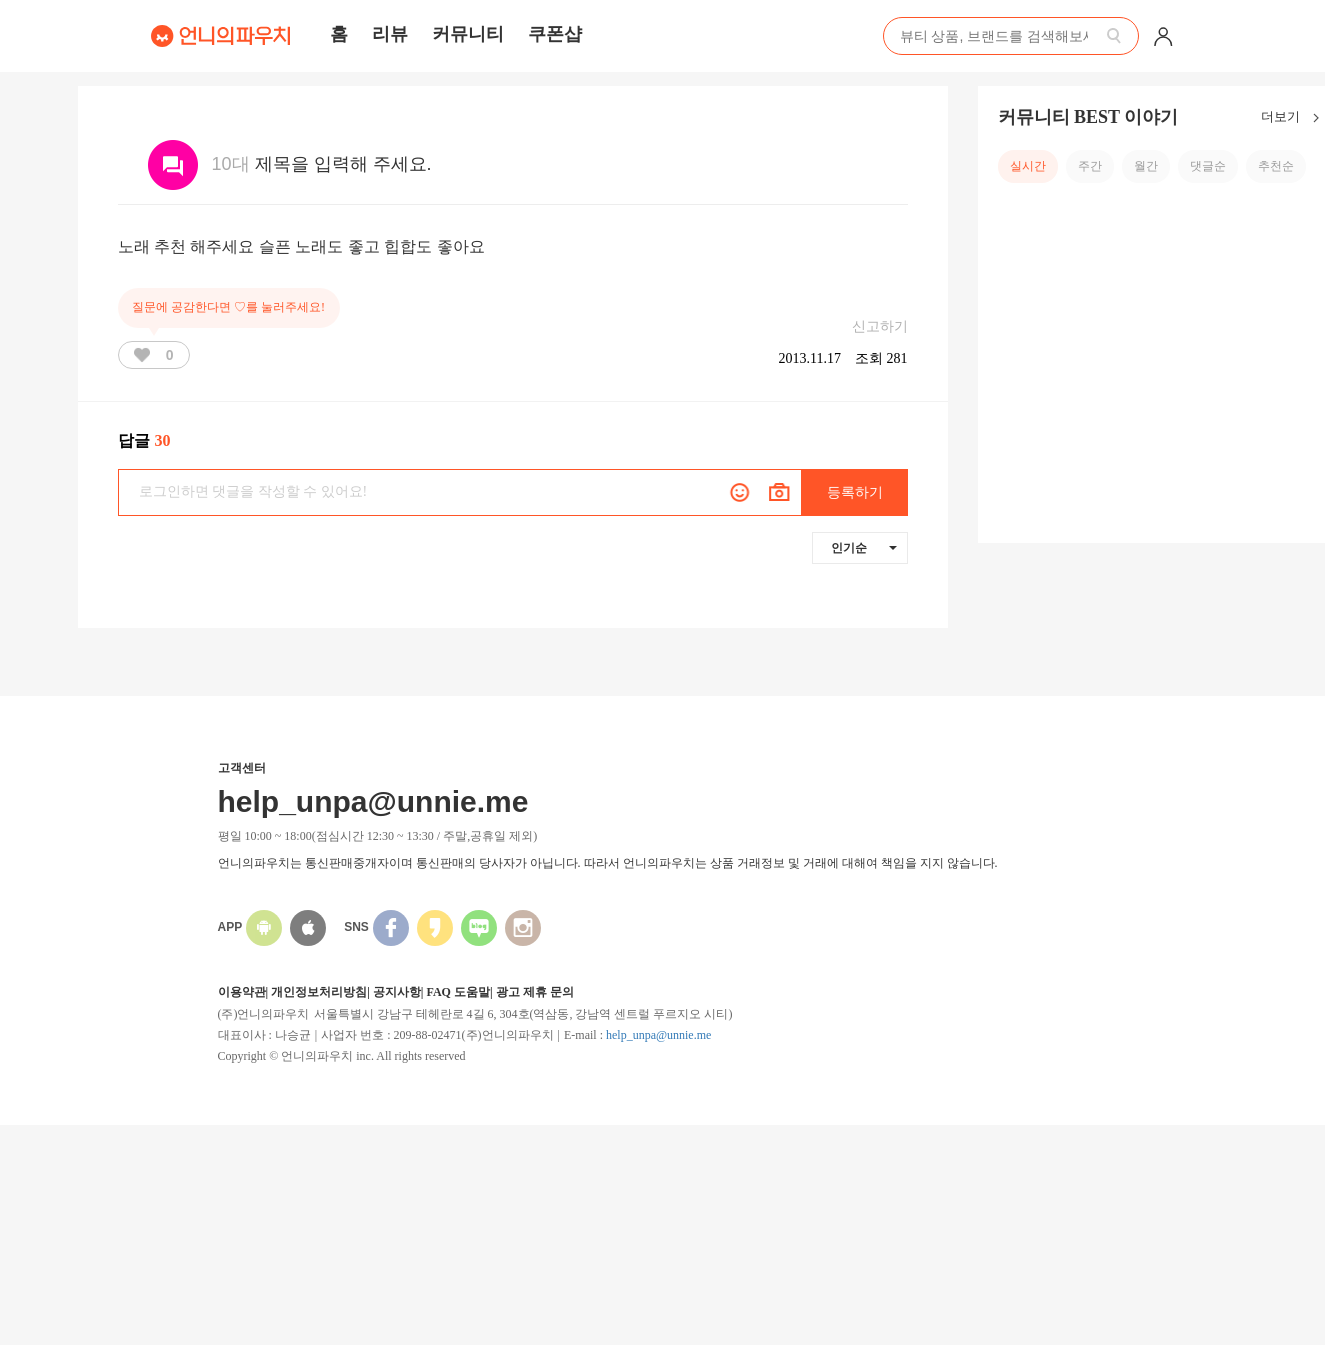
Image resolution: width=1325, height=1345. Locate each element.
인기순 (864, 548)
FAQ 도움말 (457, 992)
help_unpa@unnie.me (658, 1035)
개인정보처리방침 (319, 992)
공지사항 (397, 992)
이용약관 (242, 992)
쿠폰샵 (555, 34)
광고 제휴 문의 (535, 992)
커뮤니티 (468, 34)
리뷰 (390, 34)
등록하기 (855, 492)
